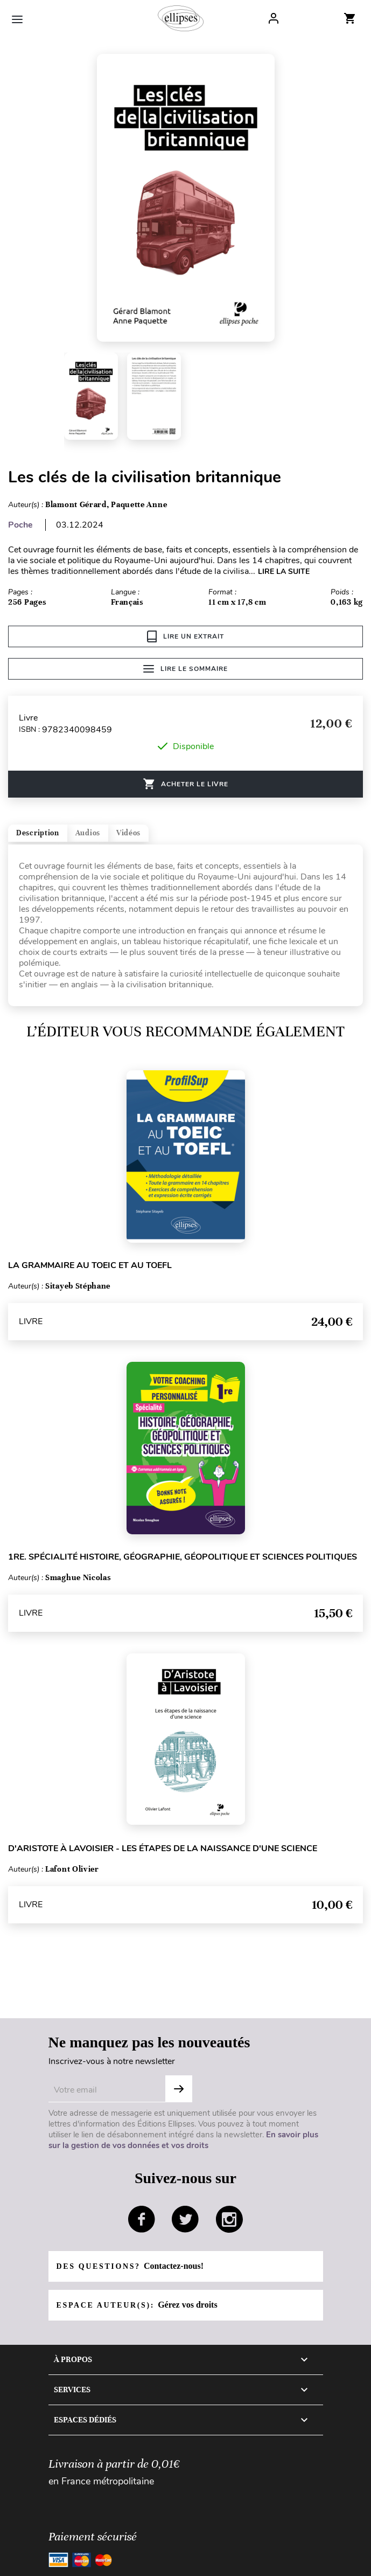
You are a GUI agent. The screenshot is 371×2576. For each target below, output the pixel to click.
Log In (273, 18)
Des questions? (130, 2265)
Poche (20, 525)
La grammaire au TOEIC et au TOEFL (90, 1265)
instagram (229, 2219)
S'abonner (178, 2088)
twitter (185, 2219)
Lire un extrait (185, 636)
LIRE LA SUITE (284, 571)
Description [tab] (37, 832)
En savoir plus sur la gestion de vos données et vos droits (183, 2140)
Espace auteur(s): (137, 2304)
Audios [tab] (87, 832)
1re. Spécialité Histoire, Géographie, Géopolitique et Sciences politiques (182, 1557)
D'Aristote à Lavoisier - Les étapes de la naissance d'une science (162, 1848)
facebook (141, 2219)
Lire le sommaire (185, 668)
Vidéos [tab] (128, 832)
